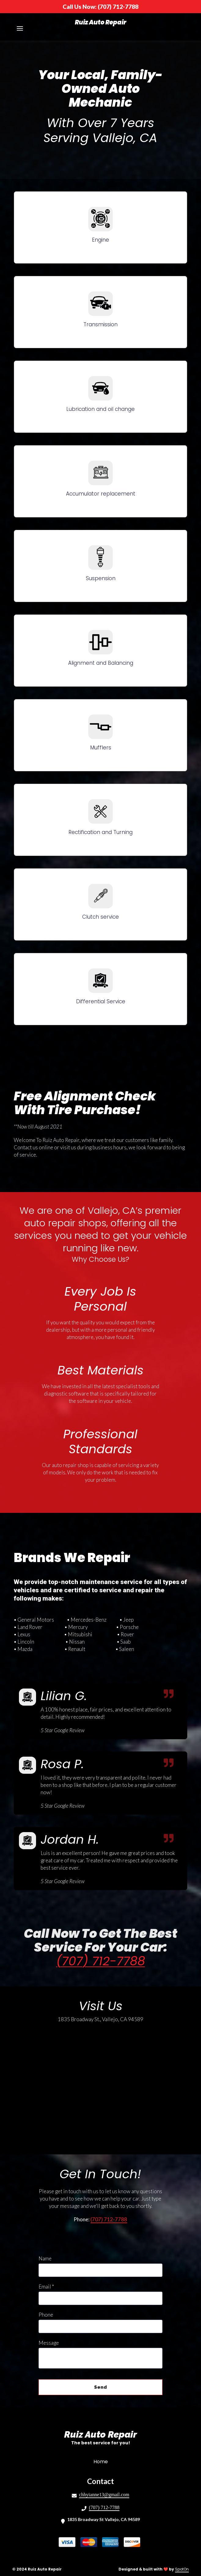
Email (46, 2286)
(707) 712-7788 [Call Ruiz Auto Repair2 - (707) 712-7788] (104, 2507)
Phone (45, 2314)
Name (45, 2258)
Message (48, 2343)
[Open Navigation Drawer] (19, 28)
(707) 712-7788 (100, 1961)
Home (102, 2461)
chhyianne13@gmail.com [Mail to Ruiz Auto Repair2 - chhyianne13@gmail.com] (104, 2494)
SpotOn (182, 2569)
